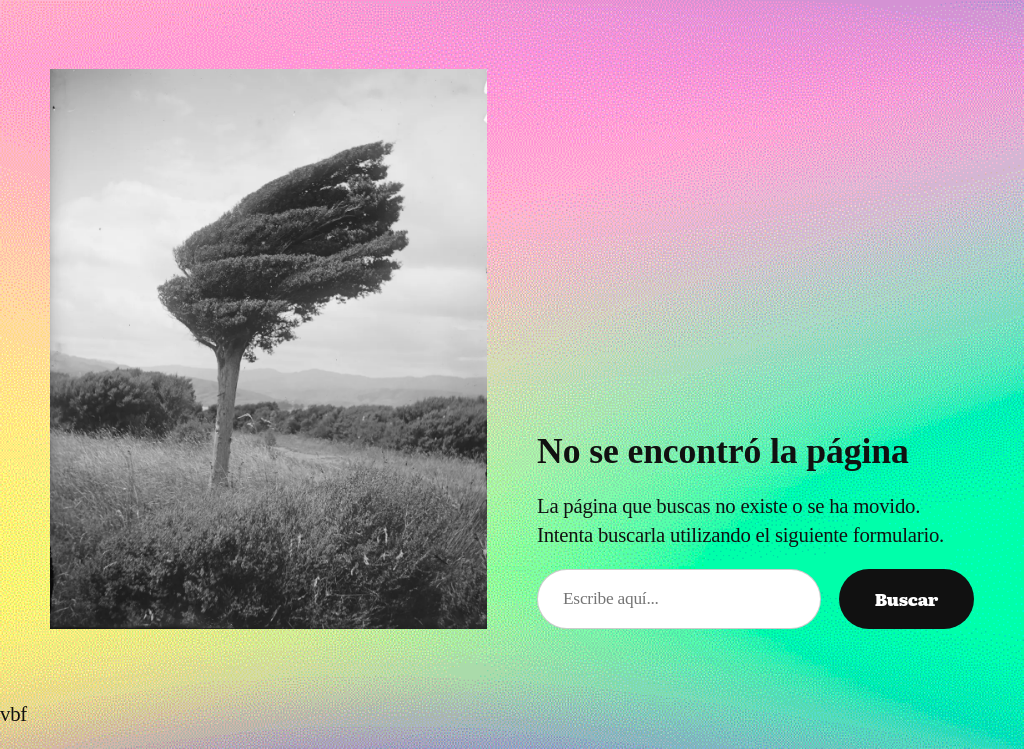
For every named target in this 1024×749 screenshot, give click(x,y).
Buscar (906, 598)
